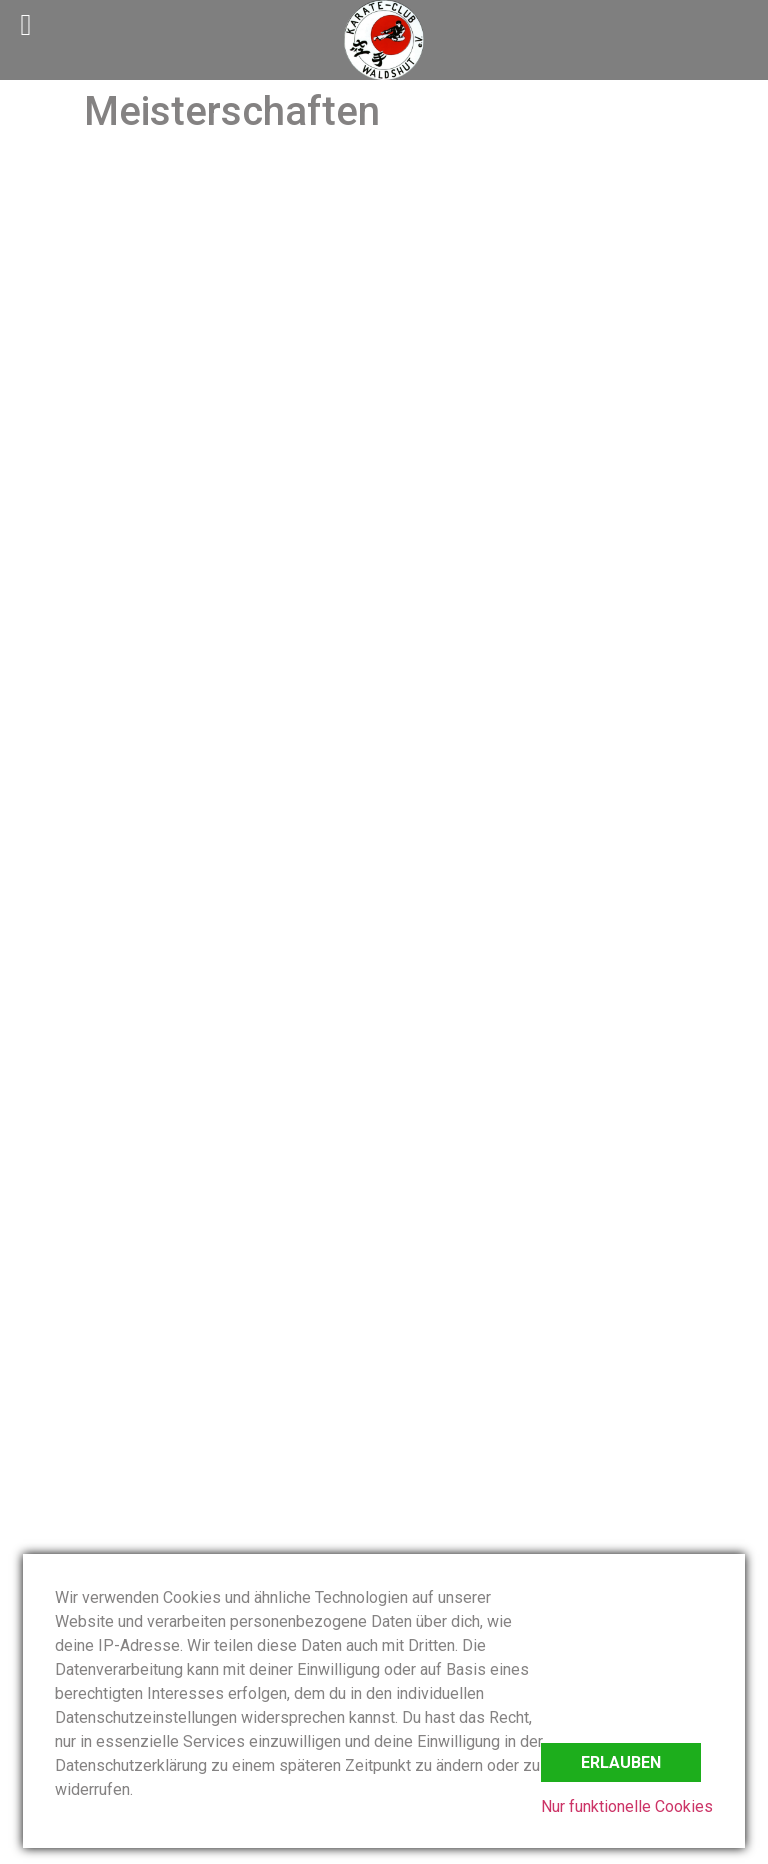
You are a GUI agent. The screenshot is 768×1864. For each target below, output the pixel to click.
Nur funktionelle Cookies (627, 1806)
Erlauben (621, 1762)
